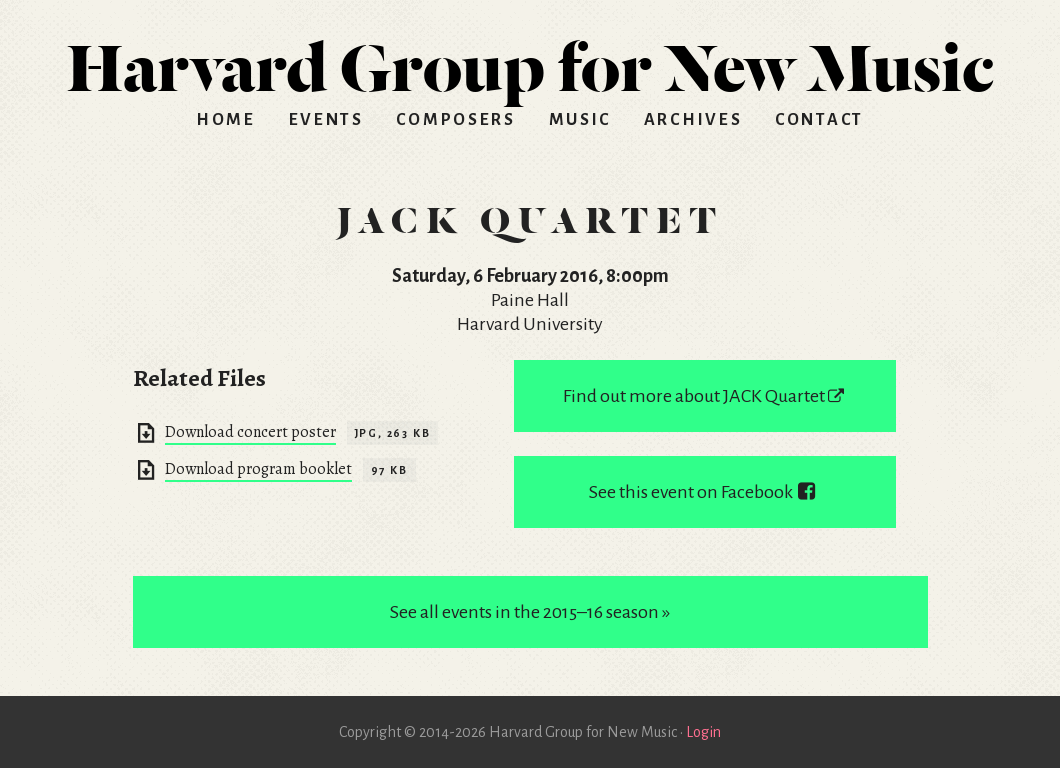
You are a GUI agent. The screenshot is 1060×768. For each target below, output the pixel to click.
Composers (455, 120)
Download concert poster (250, 432)
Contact (819, 120)
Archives (693, 120)
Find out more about (705, 396)
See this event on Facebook (705, 492)
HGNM (530, 60)
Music (580, 120)
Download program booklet (258, 469)
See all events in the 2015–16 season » (530, 612)
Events (326, 120)
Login (703, 732)
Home (226, 120)
